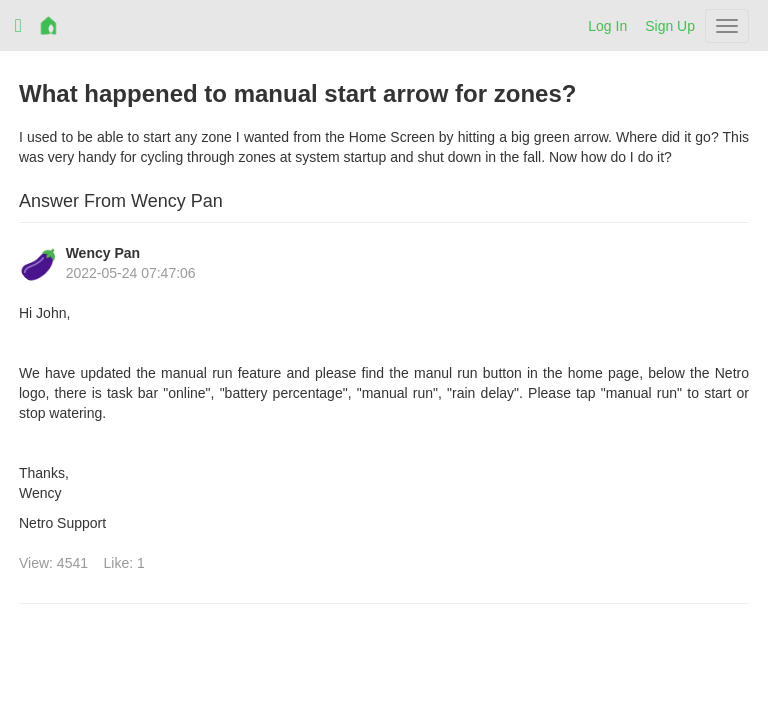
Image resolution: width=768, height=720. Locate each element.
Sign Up (670, 26)
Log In (607, 26)
